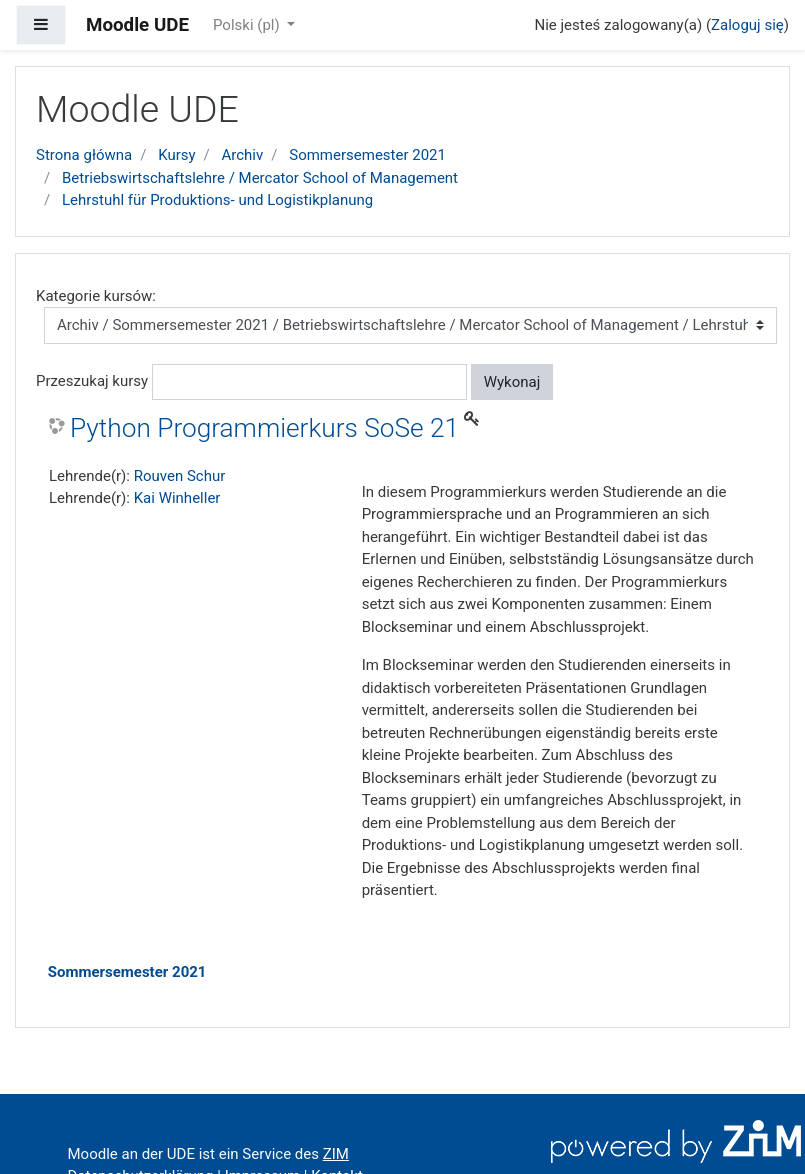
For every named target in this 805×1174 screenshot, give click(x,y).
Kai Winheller (177, 498)
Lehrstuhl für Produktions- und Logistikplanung (217, 200)
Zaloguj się (747, 25)
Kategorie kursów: (96, 296)
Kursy (176, 155)
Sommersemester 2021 (367, 155)
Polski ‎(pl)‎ (248, 25)
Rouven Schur (180, 476)
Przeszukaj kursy (92, 381)
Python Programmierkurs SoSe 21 (264, 428)
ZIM (336, 1154)
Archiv (243, 155)
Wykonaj (512, 382)
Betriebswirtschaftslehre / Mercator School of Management (260, 178)
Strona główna (84, 155)
